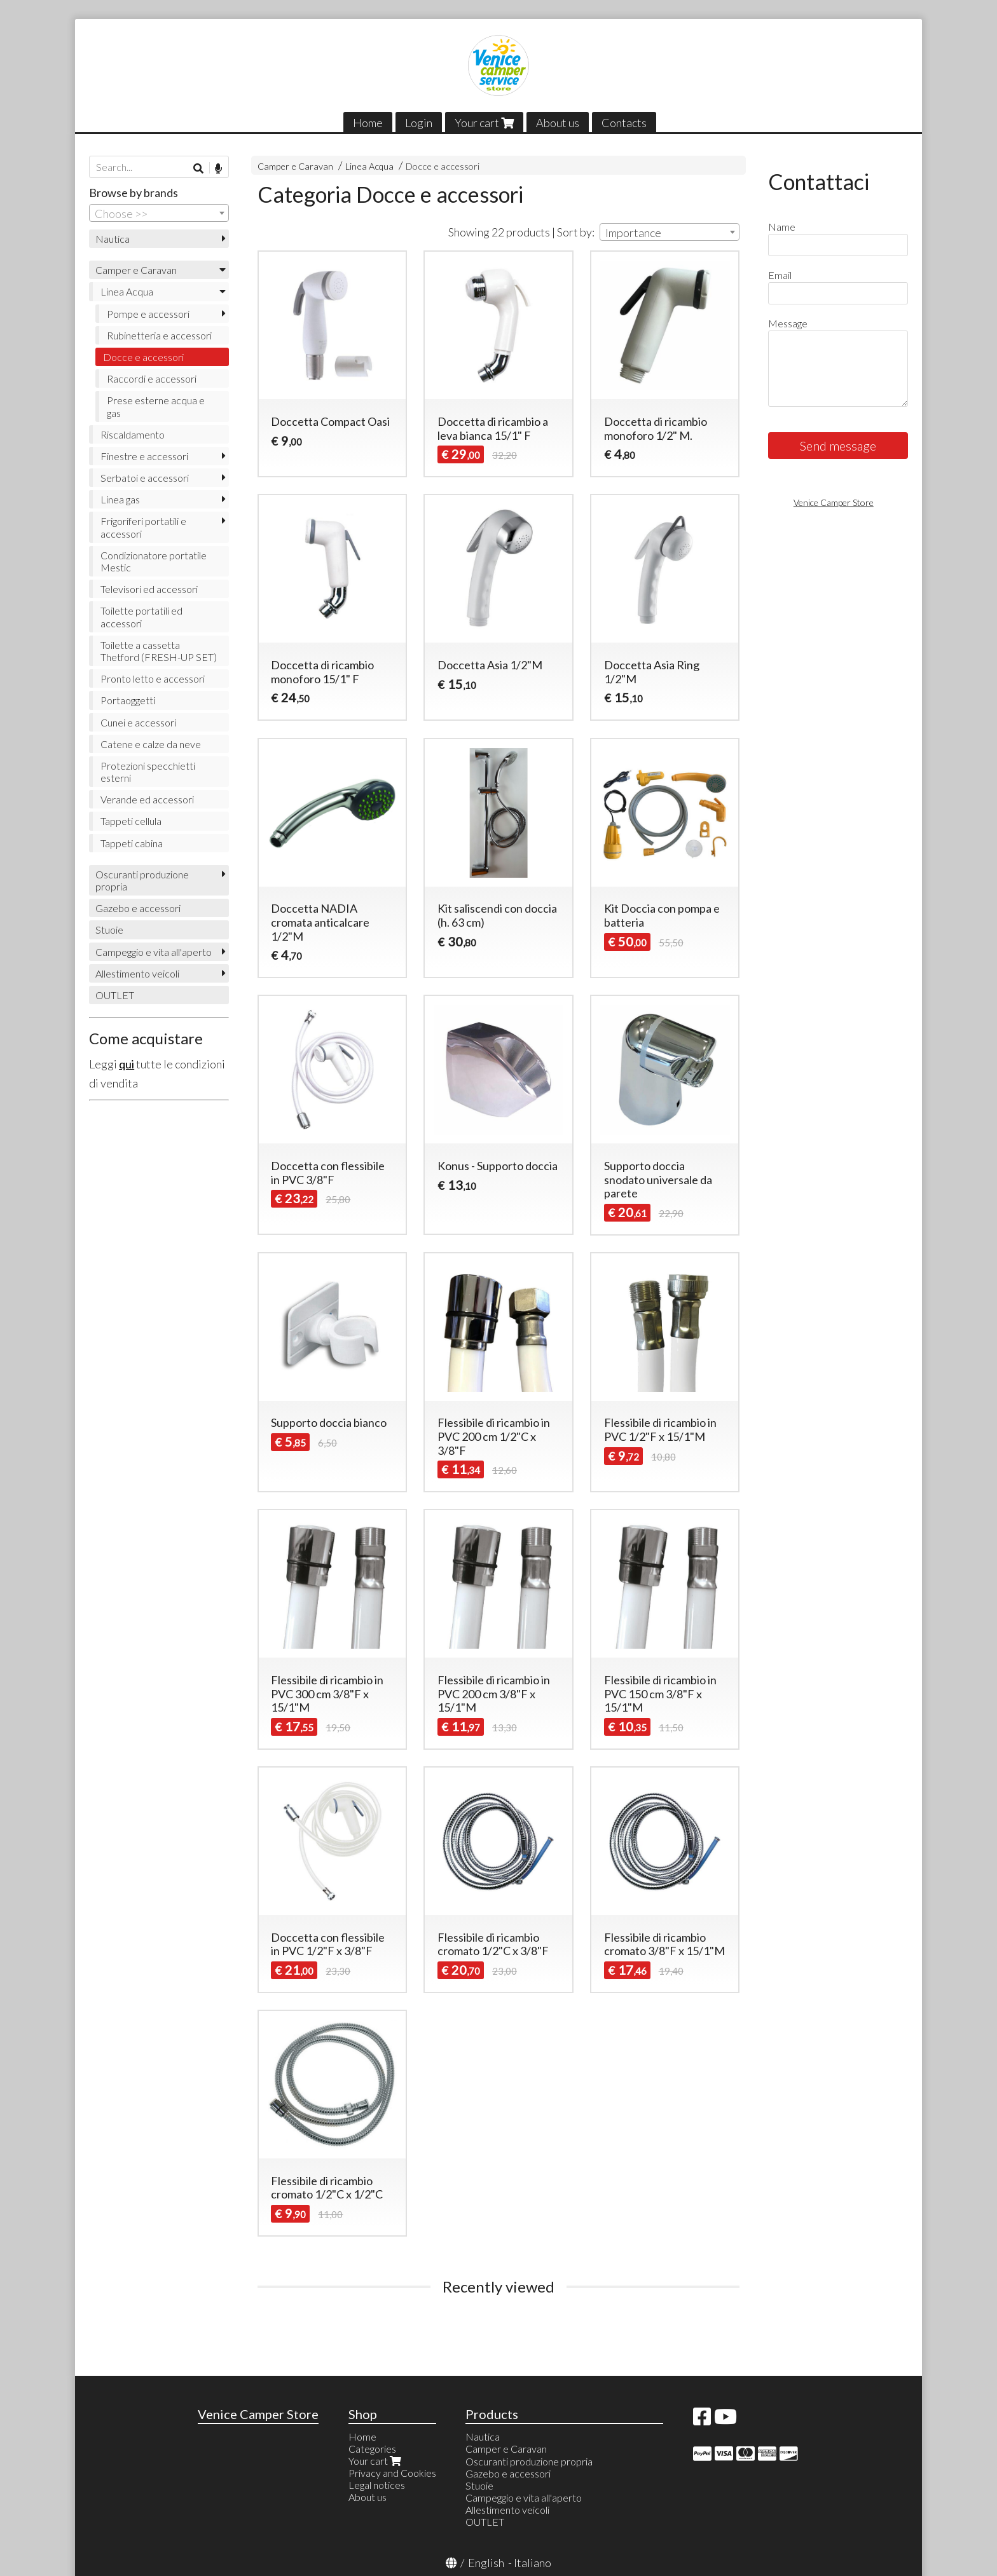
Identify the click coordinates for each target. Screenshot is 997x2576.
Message (788, 323)
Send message (838, 445)
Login (418, 123)
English (486, 2563)
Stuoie (109, 929)
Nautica (112, 239)
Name (781, 227)
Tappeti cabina (131, 843)
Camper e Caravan (295, 166)
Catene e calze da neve (150, 744)
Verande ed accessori (147, 799)
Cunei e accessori (138, 722)
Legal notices (376, 2485)
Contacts (624, 123)
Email (780, 275)
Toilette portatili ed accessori (141, 616)
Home (368, 123)
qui (126, 1064)
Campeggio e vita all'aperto (153, 952)
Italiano (532, 2563)
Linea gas (120, 499)
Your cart (484, 123)
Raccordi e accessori (151, 378)
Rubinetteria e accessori (159, 335)
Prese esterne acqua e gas (156, 406)
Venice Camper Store (834, 502)
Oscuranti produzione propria (142, 880)
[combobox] (669, 232)
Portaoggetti (127, 700)
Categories (372, 2449)
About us (557, 123)
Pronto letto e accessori (152, 678)
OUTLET (114, 995)
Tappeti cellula (131, 821)
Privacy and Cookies (392, 2473)
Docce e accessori (442, 166)
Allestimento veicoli (137, 973)
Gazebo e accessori (138, 908)
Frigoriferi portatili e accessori (143, 527)
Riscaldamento (132, 434)
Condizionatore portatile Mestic (153, 561)
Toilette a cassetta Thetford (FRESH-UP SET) (158, 651)
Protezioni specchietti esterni (147, 772)
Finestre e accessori (144, 456)
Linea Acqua (369, 166)
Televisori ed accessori (149, 589)
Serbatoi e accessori (144, 478)
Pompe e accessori (148, 314)
